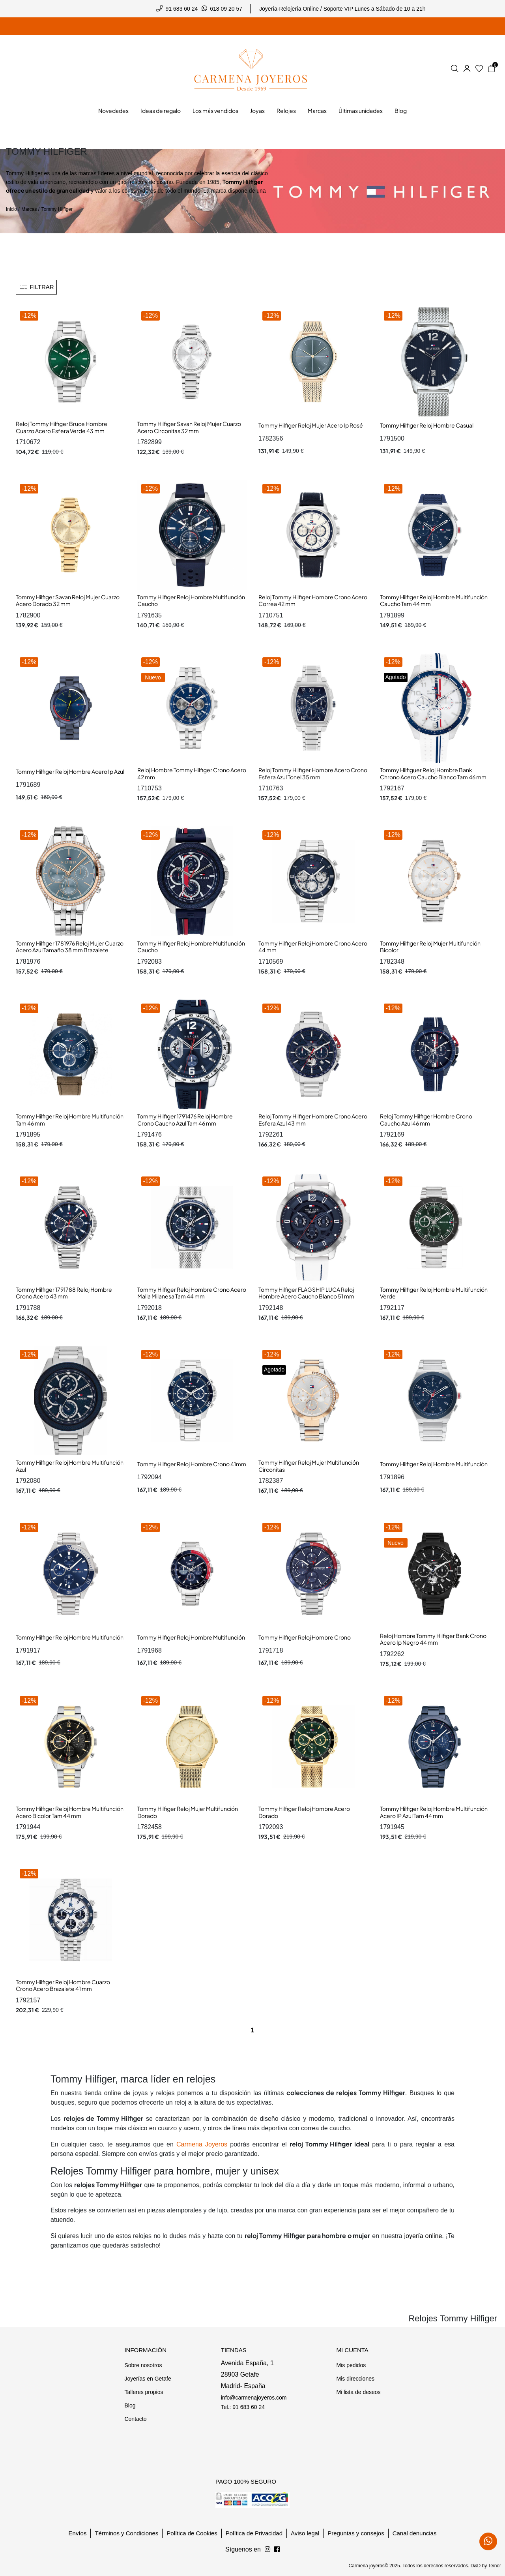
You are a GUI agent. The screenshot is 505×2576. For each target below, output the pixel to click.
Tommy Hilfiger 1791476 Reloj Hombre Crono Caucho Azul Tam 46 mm (185, 1120)
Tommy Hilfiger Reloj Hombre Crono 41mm (191, 1463)
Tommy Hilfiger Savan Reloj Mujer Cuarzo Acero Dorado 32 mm (68, 600)
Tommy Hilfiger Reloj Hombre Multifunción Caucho (191, 600)
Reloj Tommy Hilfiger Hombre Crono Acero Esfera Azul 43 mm (312, 1120)
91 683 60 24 (182, 9)
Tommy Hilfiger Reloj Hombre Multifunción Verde (434, 1293)
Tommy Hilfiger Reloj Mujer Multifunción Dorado (187, 1812)
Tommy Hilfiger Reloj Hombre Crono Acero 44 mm (312, 947)
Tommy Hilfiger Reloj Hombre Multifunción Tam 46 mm (69, 1120)
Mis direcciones (355, 2378)
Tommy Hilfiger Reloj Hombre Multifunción (434, 1463)
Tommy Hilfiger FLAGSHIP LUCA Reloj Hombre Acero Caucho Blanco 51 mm (306, 1293)
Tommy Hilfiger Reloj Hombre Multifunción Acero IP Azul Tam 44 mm (434, 1812)
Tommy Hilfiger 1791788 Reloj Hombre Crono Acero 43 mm (64, 1293)
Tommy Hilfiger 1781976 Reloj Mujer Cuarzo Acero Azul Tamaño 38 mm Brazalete (69, 947)
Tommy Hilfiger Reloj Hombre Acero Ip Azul (70, 771)
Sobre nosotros (143, 2365)
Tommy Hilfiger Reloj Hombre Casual (426, 425)
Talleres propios (143, 2392)
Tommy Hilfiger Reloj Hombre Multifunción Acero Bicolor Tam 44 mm (69, 1812)
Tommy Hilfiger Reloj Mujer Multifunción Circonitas (308, 1466)
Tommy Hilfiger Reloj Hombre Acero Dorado (304, 1812)
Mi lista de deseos (358, 2392)
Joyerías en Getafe (147, 2378)
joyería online (423, 2236)
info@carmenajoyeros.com (254, 2397)
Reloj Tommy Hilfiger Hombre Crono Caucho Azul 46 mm (426, 1120)
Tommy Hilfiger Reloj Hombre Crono (304, 1637)
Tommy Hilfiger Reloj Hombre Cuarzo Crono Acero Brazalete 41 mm (63, 1985)
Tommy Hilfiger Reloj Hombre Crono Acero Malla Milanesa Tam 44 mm (191, 1293)
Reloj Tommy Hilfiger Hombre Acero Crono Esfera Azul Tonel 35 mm (312, 773)
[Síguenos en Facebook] (267, 2549)
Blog (129, 2405)
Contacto (135, 2419)
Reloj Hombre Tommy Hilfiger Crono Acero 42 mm (191, 773)
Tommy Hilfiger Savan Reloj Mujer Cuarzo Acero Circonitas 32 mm (189, 427)
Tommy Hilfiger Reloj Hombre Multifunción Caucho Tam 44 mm (434, 600)
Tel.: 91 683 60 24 (243, 2407)
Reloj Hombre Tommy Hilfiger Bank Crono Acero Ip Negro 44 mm (433, 1639)
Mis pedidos (351, 2365)
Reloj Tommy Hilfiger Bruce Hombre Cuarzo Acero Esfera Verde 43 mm (61, 427)
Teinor (494, 2565)
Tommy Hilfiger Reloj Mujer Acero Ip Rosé (310, 425)
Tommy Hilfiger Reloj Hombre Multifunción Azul (69, 1466)
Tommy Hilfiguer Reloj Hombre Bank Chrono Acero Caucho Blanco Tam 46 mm (433, 773)
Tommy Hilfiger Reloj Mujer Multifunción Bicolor (430, 947)
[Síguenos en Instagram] (277, 2549)
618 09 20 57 (226, 9)
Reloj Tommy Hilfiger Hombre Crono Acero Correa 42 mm (312, 600)
